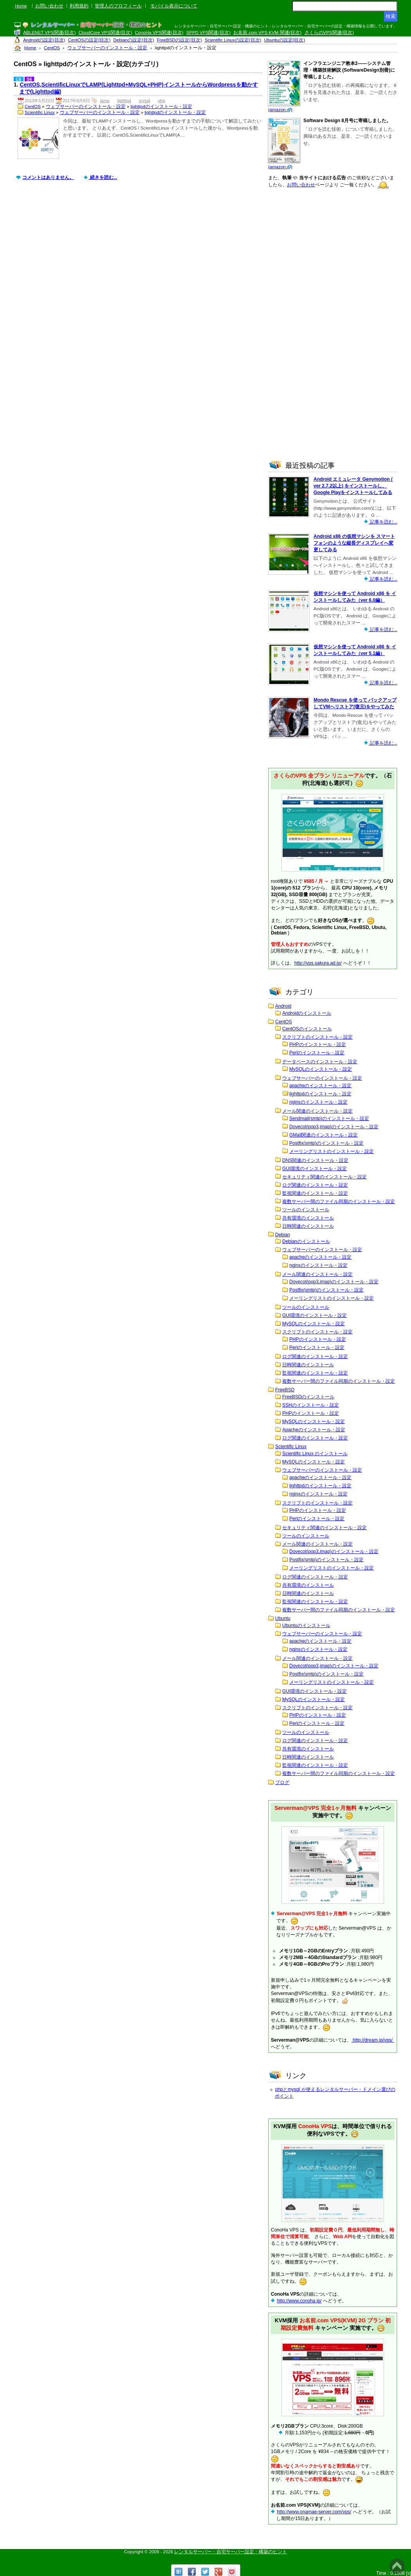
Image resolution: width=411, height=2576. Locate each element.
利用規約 (79, 6)
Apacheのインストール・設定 (313, 1429)
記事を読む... (383, 522)
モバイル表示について (173, 6)
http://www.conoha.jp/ (299, 2301)
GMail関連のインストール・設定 (323, 1135)
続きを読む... (102, 177)
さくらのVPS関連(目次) (329, 32)
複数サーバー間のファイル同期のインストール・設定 (338, 1201)
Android (283, 1006)
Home (21, 6)
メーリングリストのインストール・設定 (331, 1151)
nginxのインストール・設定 (318, 1102)
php (161, 100)
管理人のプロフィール (118, 6)
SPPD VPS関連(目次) (208, 32)
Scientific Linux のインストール (315, 1453)
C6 (19, 79)
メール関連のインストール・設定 (317, 1111)
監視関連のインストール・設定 (315, 1193)
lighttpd (124, 100)
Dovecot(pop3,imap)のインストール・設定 (334, 1126)
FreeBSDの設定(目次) (179, 40)
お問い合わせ (49, 6)
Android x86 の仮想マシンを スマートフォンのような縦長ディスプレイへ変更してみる (354, 543)
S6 (29, 79)
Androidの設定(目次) (44, 40)
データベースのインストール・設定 (319, 1061)
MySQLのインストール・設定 (320, 1069)
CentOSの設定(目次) (89, 40)
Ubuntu (282, 1618)
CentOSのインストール (307, 1029)
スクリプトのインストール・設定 (317, 1037)
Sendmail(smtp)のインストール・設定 (329, 1118)
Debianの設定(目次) (134, 40)
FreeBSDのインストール (308, 1397)
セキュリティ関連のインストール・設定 (324, 1177)
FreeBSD (284, 1390)
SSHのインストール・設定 (310, 1405)
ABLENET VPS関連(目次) (49, 32)
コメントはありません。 (48, 177)
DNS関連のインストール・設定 (315, 1160)
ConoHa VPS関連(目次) (159, 32)
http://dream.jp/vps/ (373, 2040)
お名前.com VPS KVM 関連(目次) (267, 32)
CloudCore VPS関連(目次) (105, 32)
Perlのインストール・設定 (316, 1052)
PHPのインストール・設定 (317, 1044)
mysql (144, 100)
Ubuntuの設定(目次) (284, 40)
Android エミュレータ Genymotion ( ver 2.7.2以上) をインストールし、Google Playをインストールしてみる (353, 485)
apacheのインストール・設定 (320, 1085)
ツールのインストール (305, 1209)
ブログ (282, 1782)
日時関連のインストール (308, 1226)
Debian (282, 1234)
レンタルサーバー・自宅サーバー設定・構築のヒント (230, 2551)
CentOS (33, 106)
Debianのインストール (306, 1241)
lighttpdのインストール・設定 (161, 106)
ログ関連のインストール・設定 (315, 1185)
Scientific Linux (40, 112)
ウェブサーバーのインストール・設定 (86, 106)
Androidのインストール (306, 1013)
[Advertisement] (140, 255)
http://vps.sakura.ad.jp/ (318, 963)
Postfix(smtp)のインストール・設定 (326, 1143)
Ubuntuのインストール (306, 1625)
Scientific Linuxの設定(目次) (233, 40)
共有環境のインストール (308, 1218)
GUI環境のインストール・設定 (314, 1168)
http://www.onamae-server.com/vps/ (314, 2512)
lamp (105, 100)
